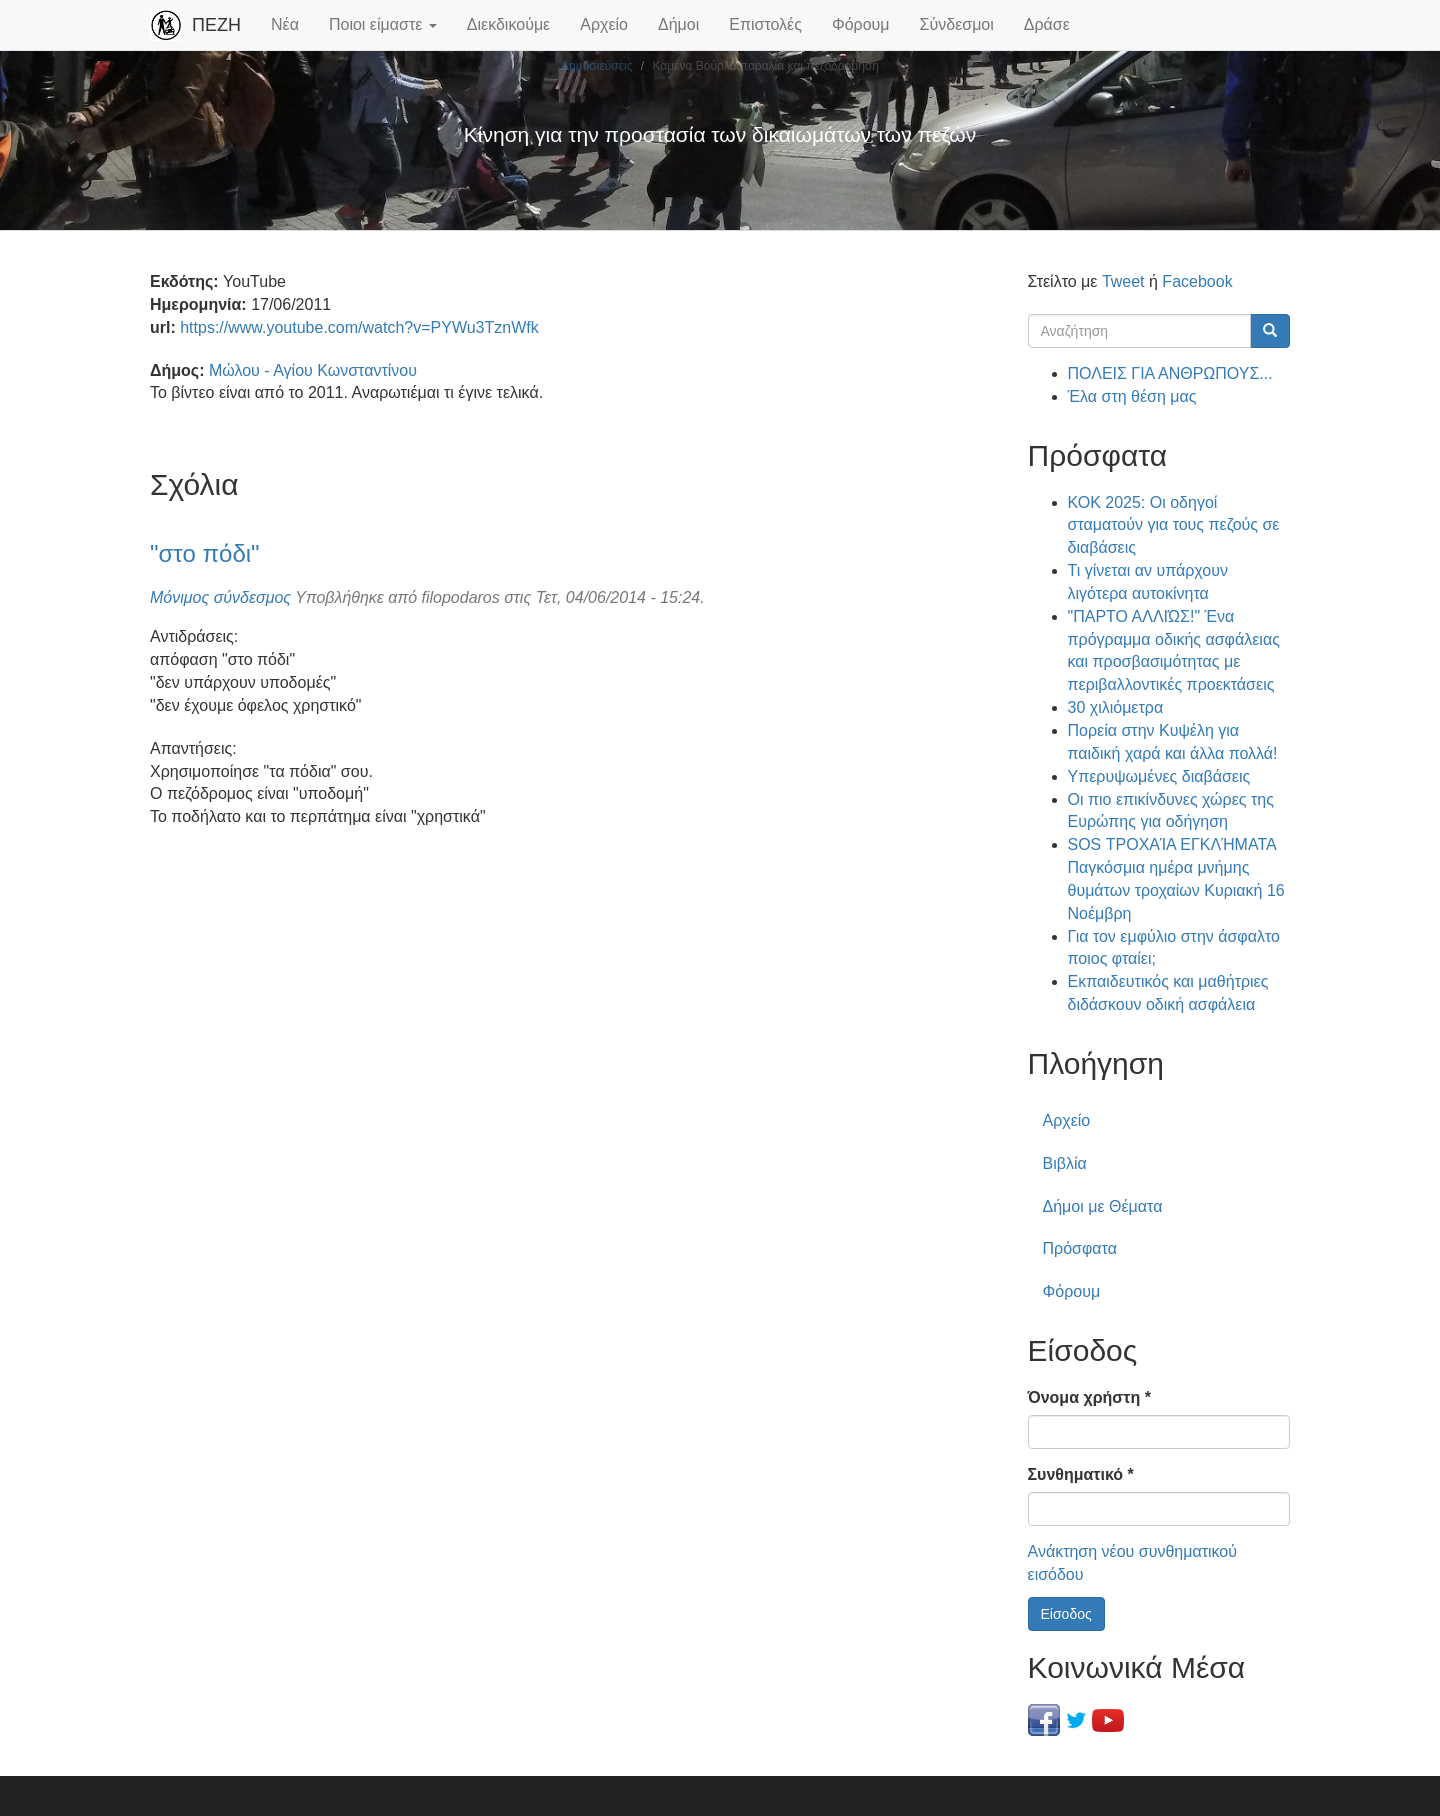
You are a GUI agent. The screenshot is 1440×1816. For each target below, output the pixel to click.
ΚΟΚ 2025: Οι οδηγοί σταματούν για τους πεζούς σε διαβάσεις (1174, 525)
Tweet (1123, 281)
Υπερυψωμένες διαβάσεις (1159, 776)
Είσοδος (1066, 1614)
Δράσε (1047, 24)
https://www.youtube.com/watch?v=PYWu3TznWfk (359, 327)
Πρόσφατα (1080, 1248)
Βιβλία (1065, 1163)
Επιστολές (765, 24)
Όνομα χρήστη (1089, 1397)
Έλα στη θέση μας (1132, 396)
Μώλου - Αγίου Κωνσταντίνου (313, 370)
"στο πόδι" (205, 553)
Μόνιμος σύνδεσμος (220, 597)
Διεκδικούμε (508, 24)
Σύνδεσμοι (957, 24)
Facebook (1197, 281)
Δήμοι (678, 24)
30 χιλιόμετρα (1116, 707)
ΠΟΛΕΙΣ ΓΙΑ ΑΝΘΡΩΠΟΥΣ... (1170, 373)
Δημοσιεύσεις (596, 66)
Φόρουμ (861, 24)
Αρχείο (604, 24)
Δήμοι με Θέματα (1103, 1206)
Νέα (285, 24)
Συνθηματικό (1081, 1474)
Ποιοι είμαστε (383, 24)
